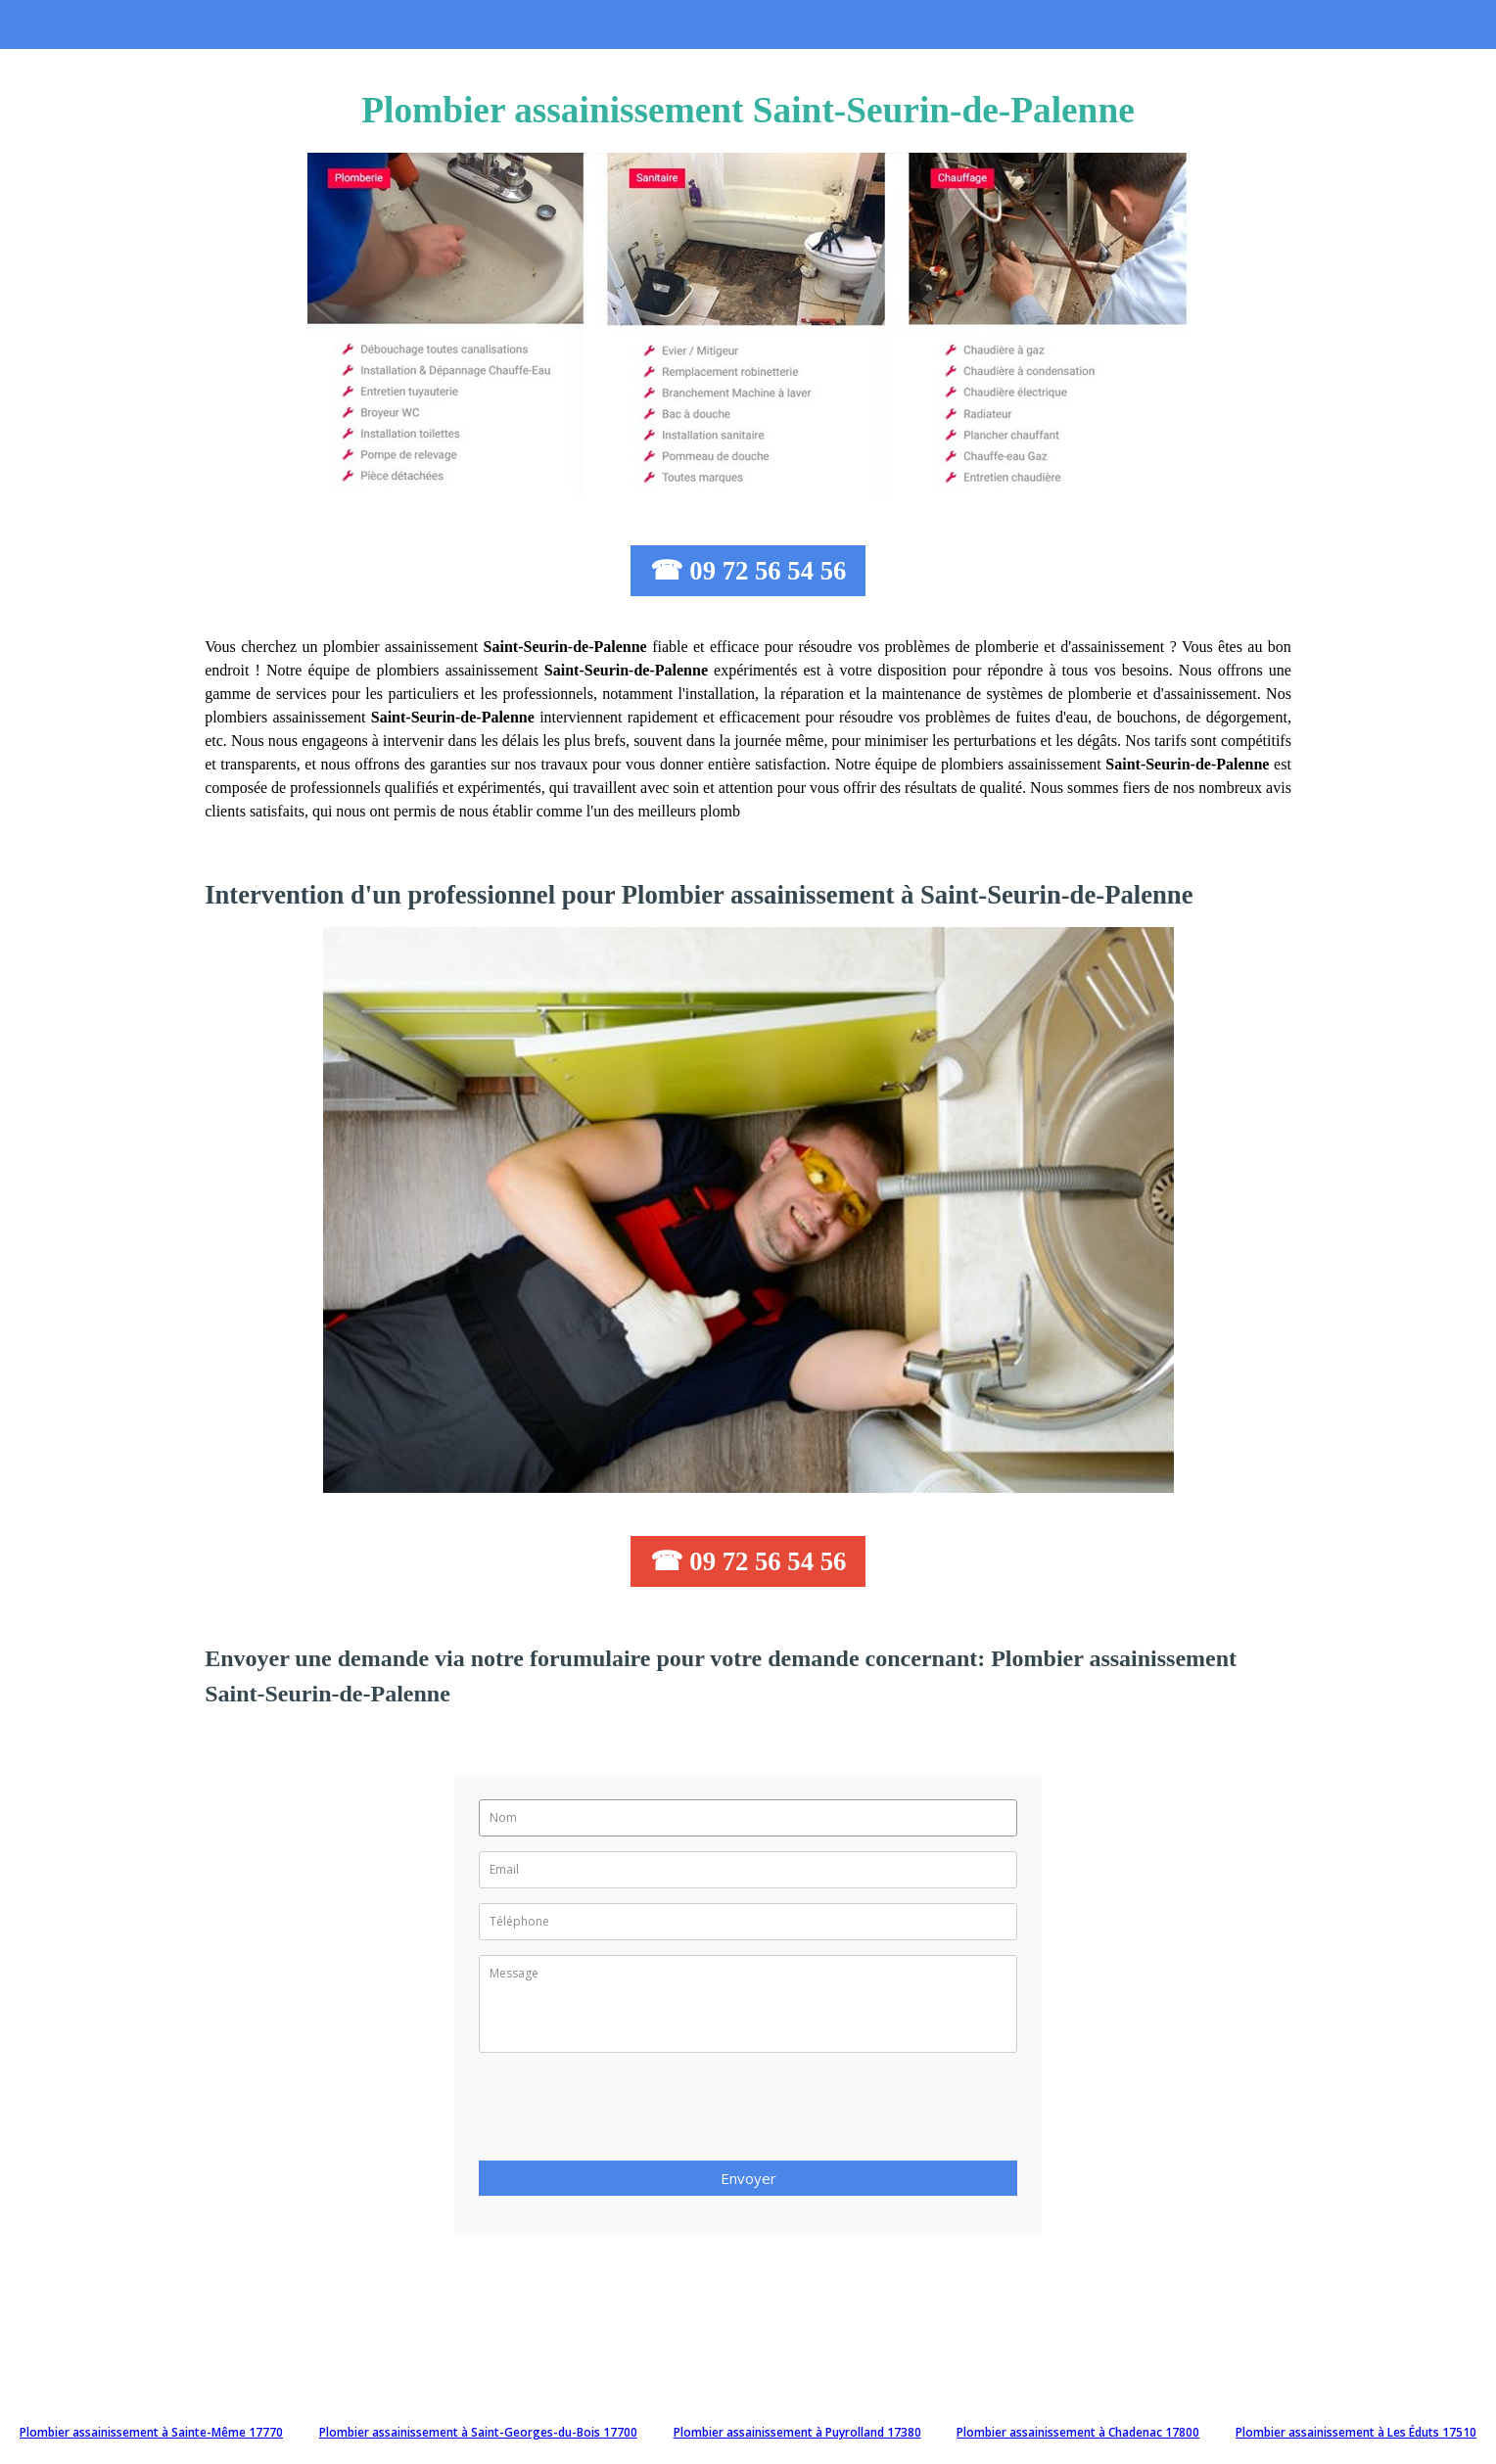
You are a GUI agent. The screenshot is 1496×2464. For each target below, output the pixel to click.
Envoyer (748, 2178)
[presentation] (627, 2112)
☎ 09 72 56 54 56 (748, 570)
